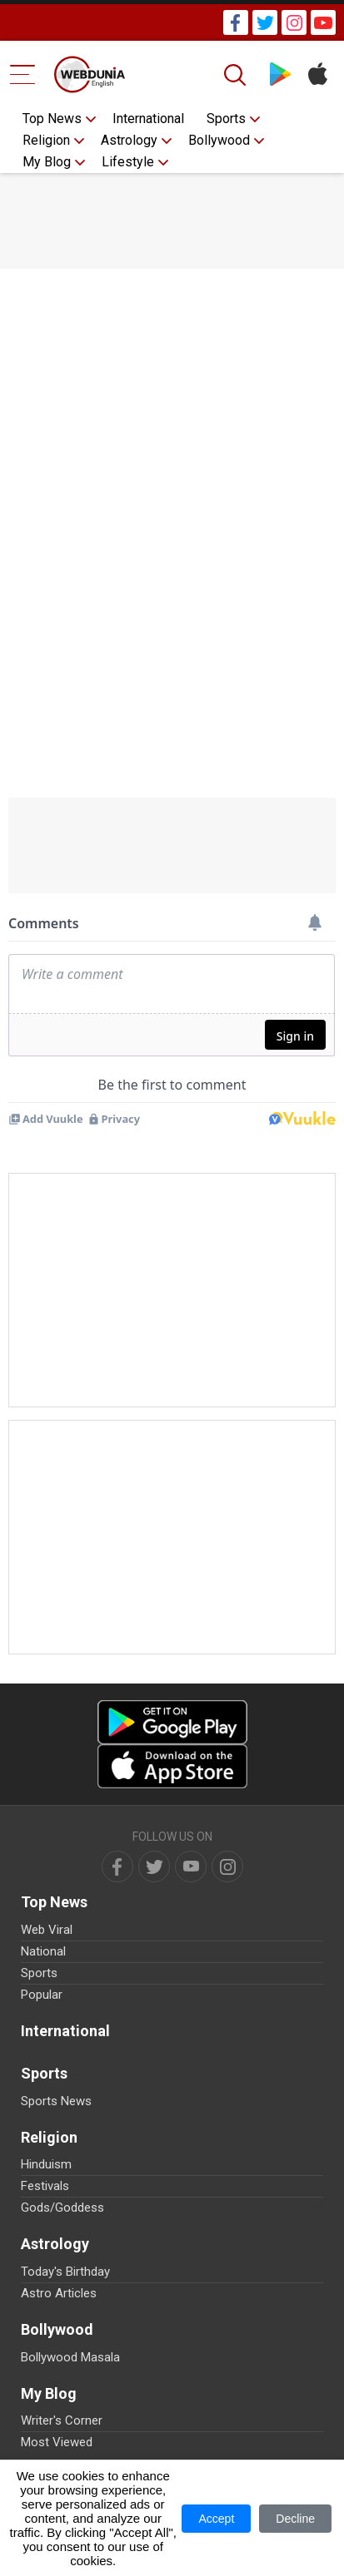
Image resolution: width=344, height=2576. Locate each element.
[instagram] (227, 1866)
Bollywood (219, 140)
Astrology (129, 140)
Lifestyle (128, 162)
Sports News (56, 2101)
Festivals (45, 2185)
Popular (41, 1994)
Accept (216, 2518)
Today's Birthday (65, 2271)
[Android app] (172, 1722)
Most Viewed (56, 2442)
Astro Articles (59, 2293)
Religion (46, 140)
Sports (226, 118)
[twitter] (154, 1866)
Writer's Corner (61, 2420)
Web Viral (46, 1929)
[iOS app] (172, 1766)
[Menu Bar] (22, 74)
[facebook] (117, 1866)
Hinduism (46, 2164)
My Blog (46, 162)
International (148, 118)
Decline (295, 2518)
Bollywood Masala (70, 2357)
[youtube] (191, 1866)
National (43, 1951)
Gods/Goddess (62, 2207)
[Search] (236, 74)
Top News (52, 118)
